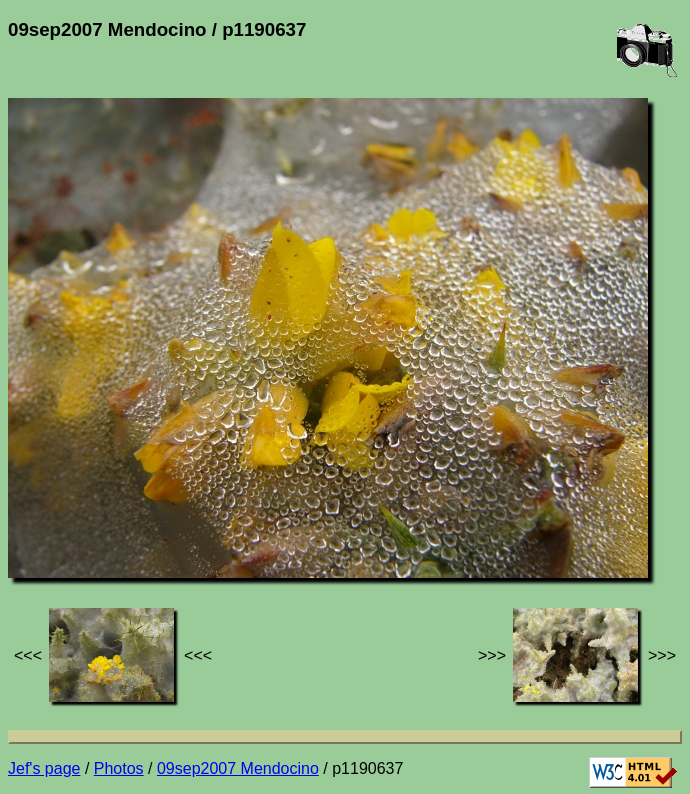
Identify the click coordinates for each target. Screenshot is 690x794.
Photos (119, 768)
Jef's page (44, 768)
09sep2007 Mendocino (238, 768)
